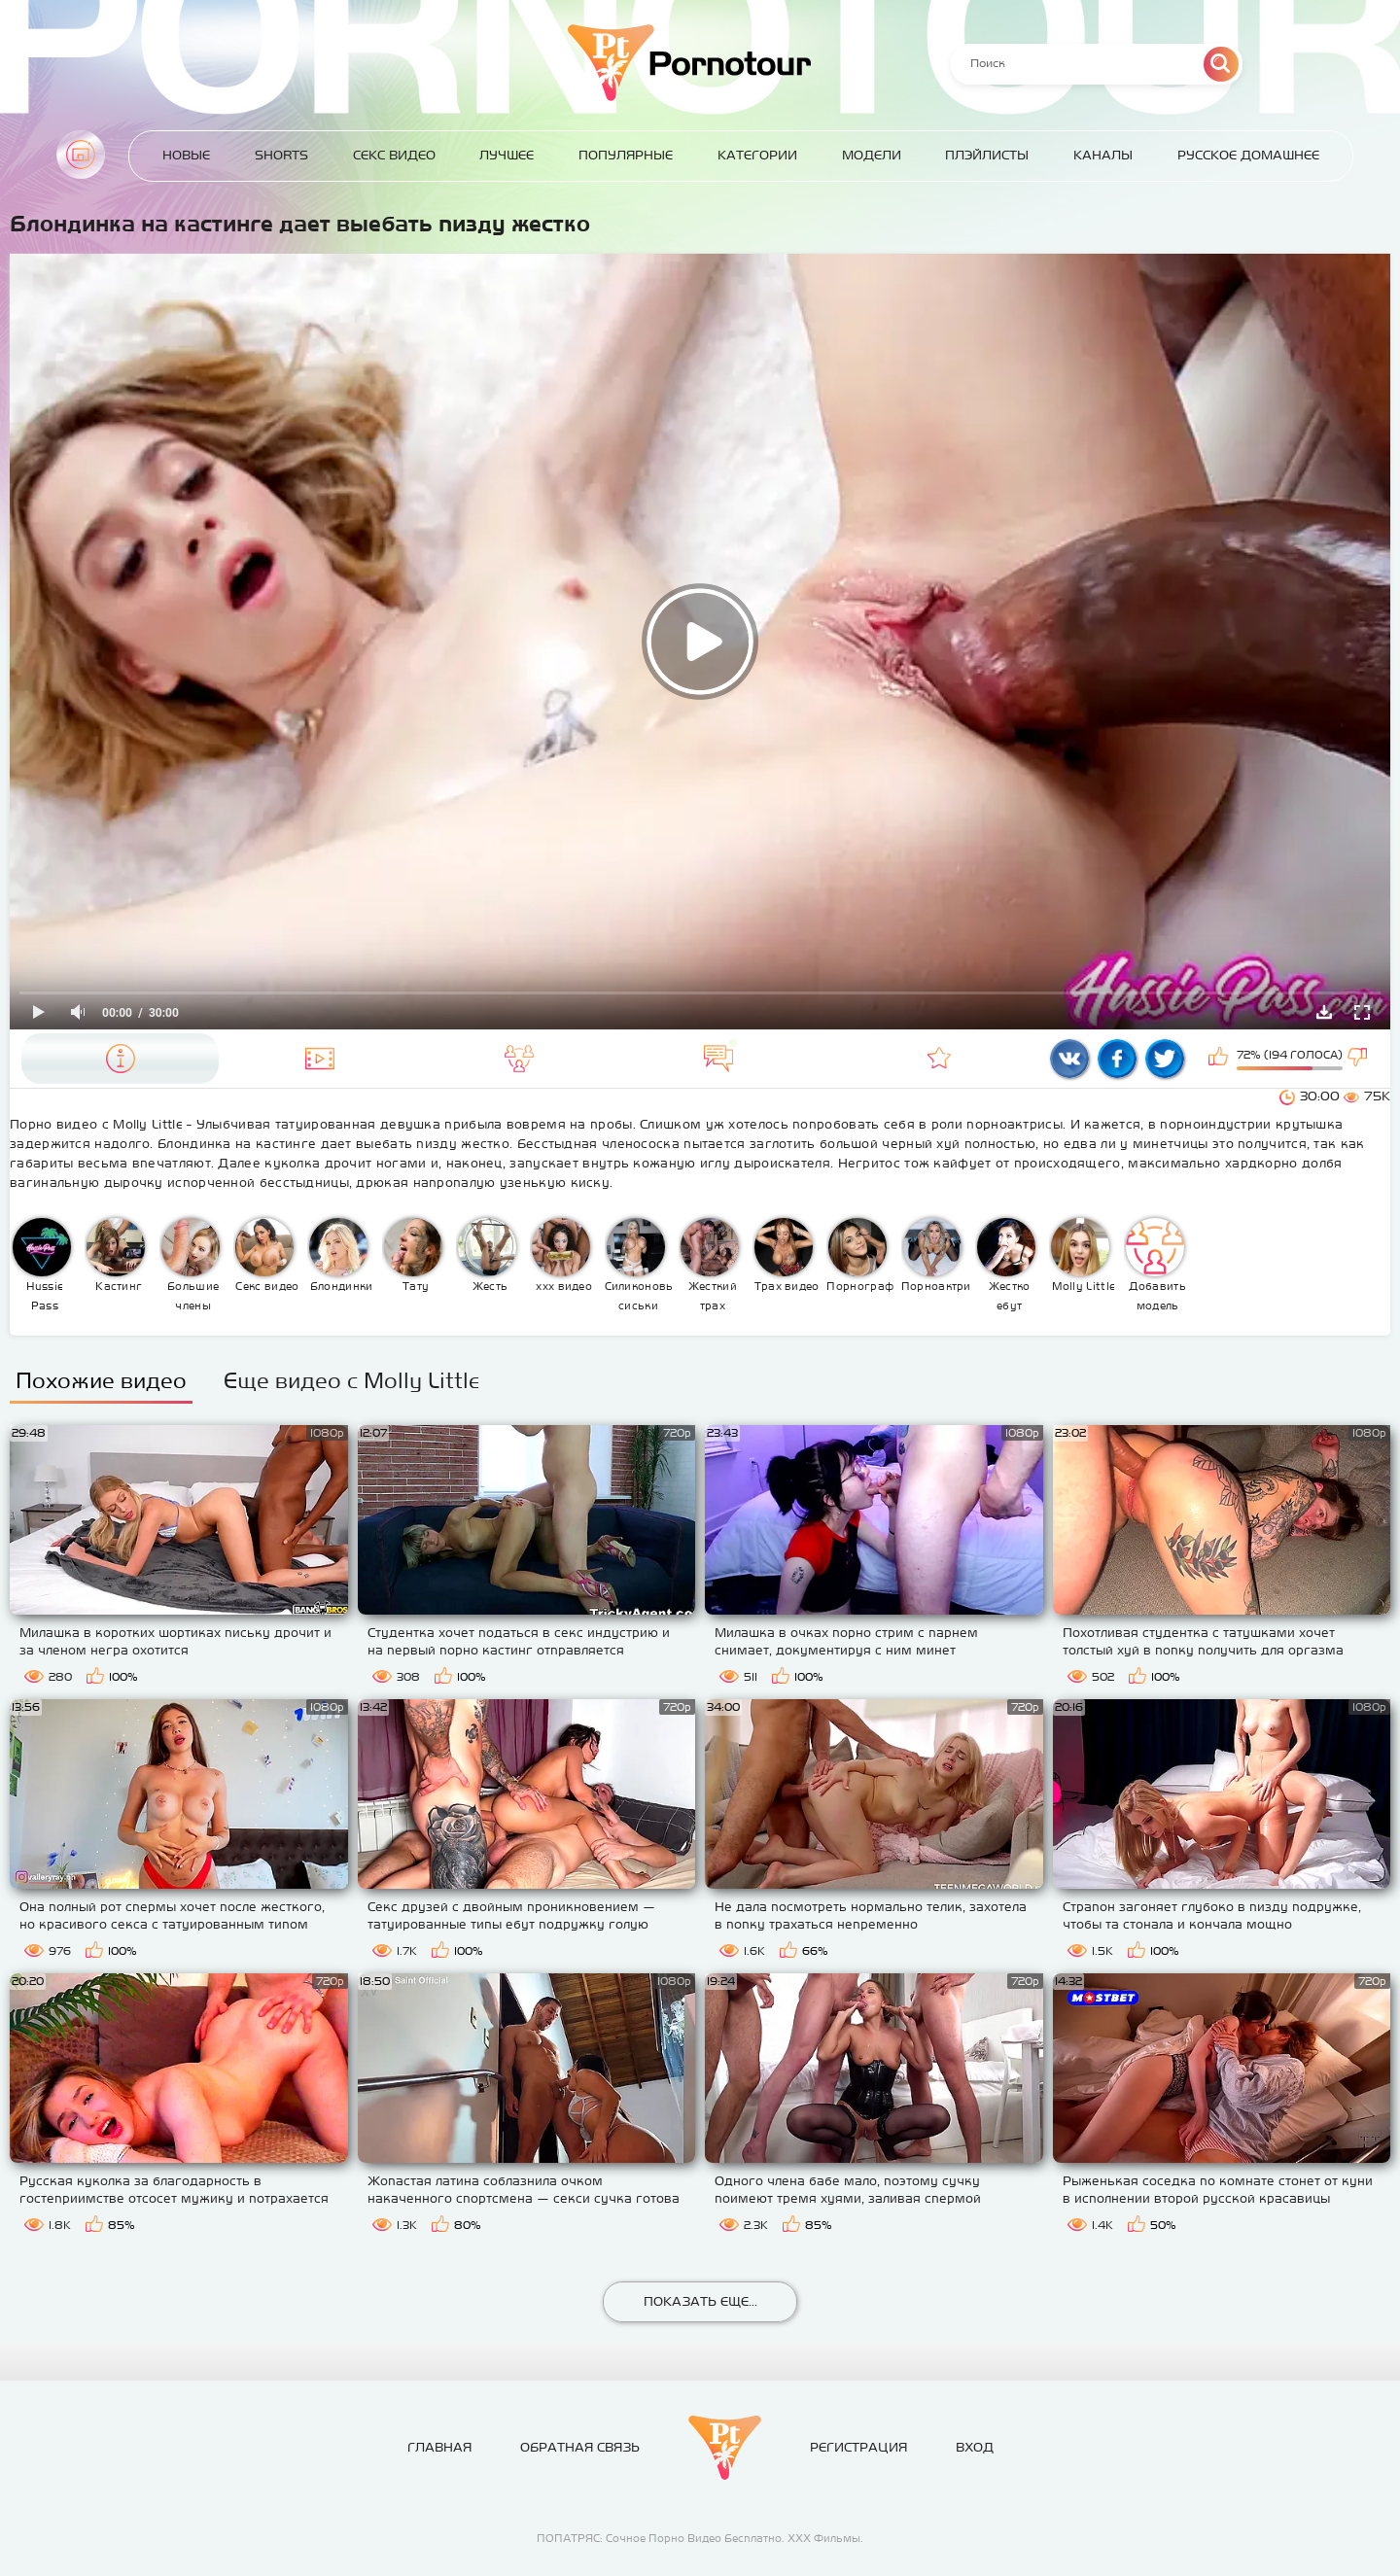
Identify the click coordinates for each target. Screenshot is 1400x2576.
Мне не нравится (1359, 1058)
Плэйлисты (987, 155)
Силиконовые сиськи (639, 1264)
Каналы (1103, 155)
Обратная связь (580, 2447)
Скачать (1324, 1012)
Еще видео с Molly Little (351, 1380)
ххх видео (562, 1255)
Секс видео (267, 1255)
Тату (413, 1255)
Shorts (281, 155)
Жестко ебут (1006, 1264)
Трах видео (787, 1255)
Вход (975, 2447)
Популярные (625, 155)
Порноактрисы (935, 1255)
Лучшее (506, 155)
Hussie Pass (42, 1264)
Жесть (487, 1255)
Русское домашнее (1248, 155)
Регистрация (858, 2447)
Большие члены (190, 1264)
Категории (757, 155)
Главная (80, 154)
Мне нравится (1220, 1058)
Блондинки (340, 1255)
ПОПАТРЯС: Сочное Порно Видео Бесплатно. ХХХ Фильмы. (700, 2538)
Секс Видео (394, 155)
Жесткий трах (710, 1264)
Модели (871, 155)
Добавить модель (1156, 1264)
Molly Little (1083, 1255)
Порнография (860, 1255)
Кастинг (116, 1255)
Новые (186, 155)
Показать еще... (700, 2301)
